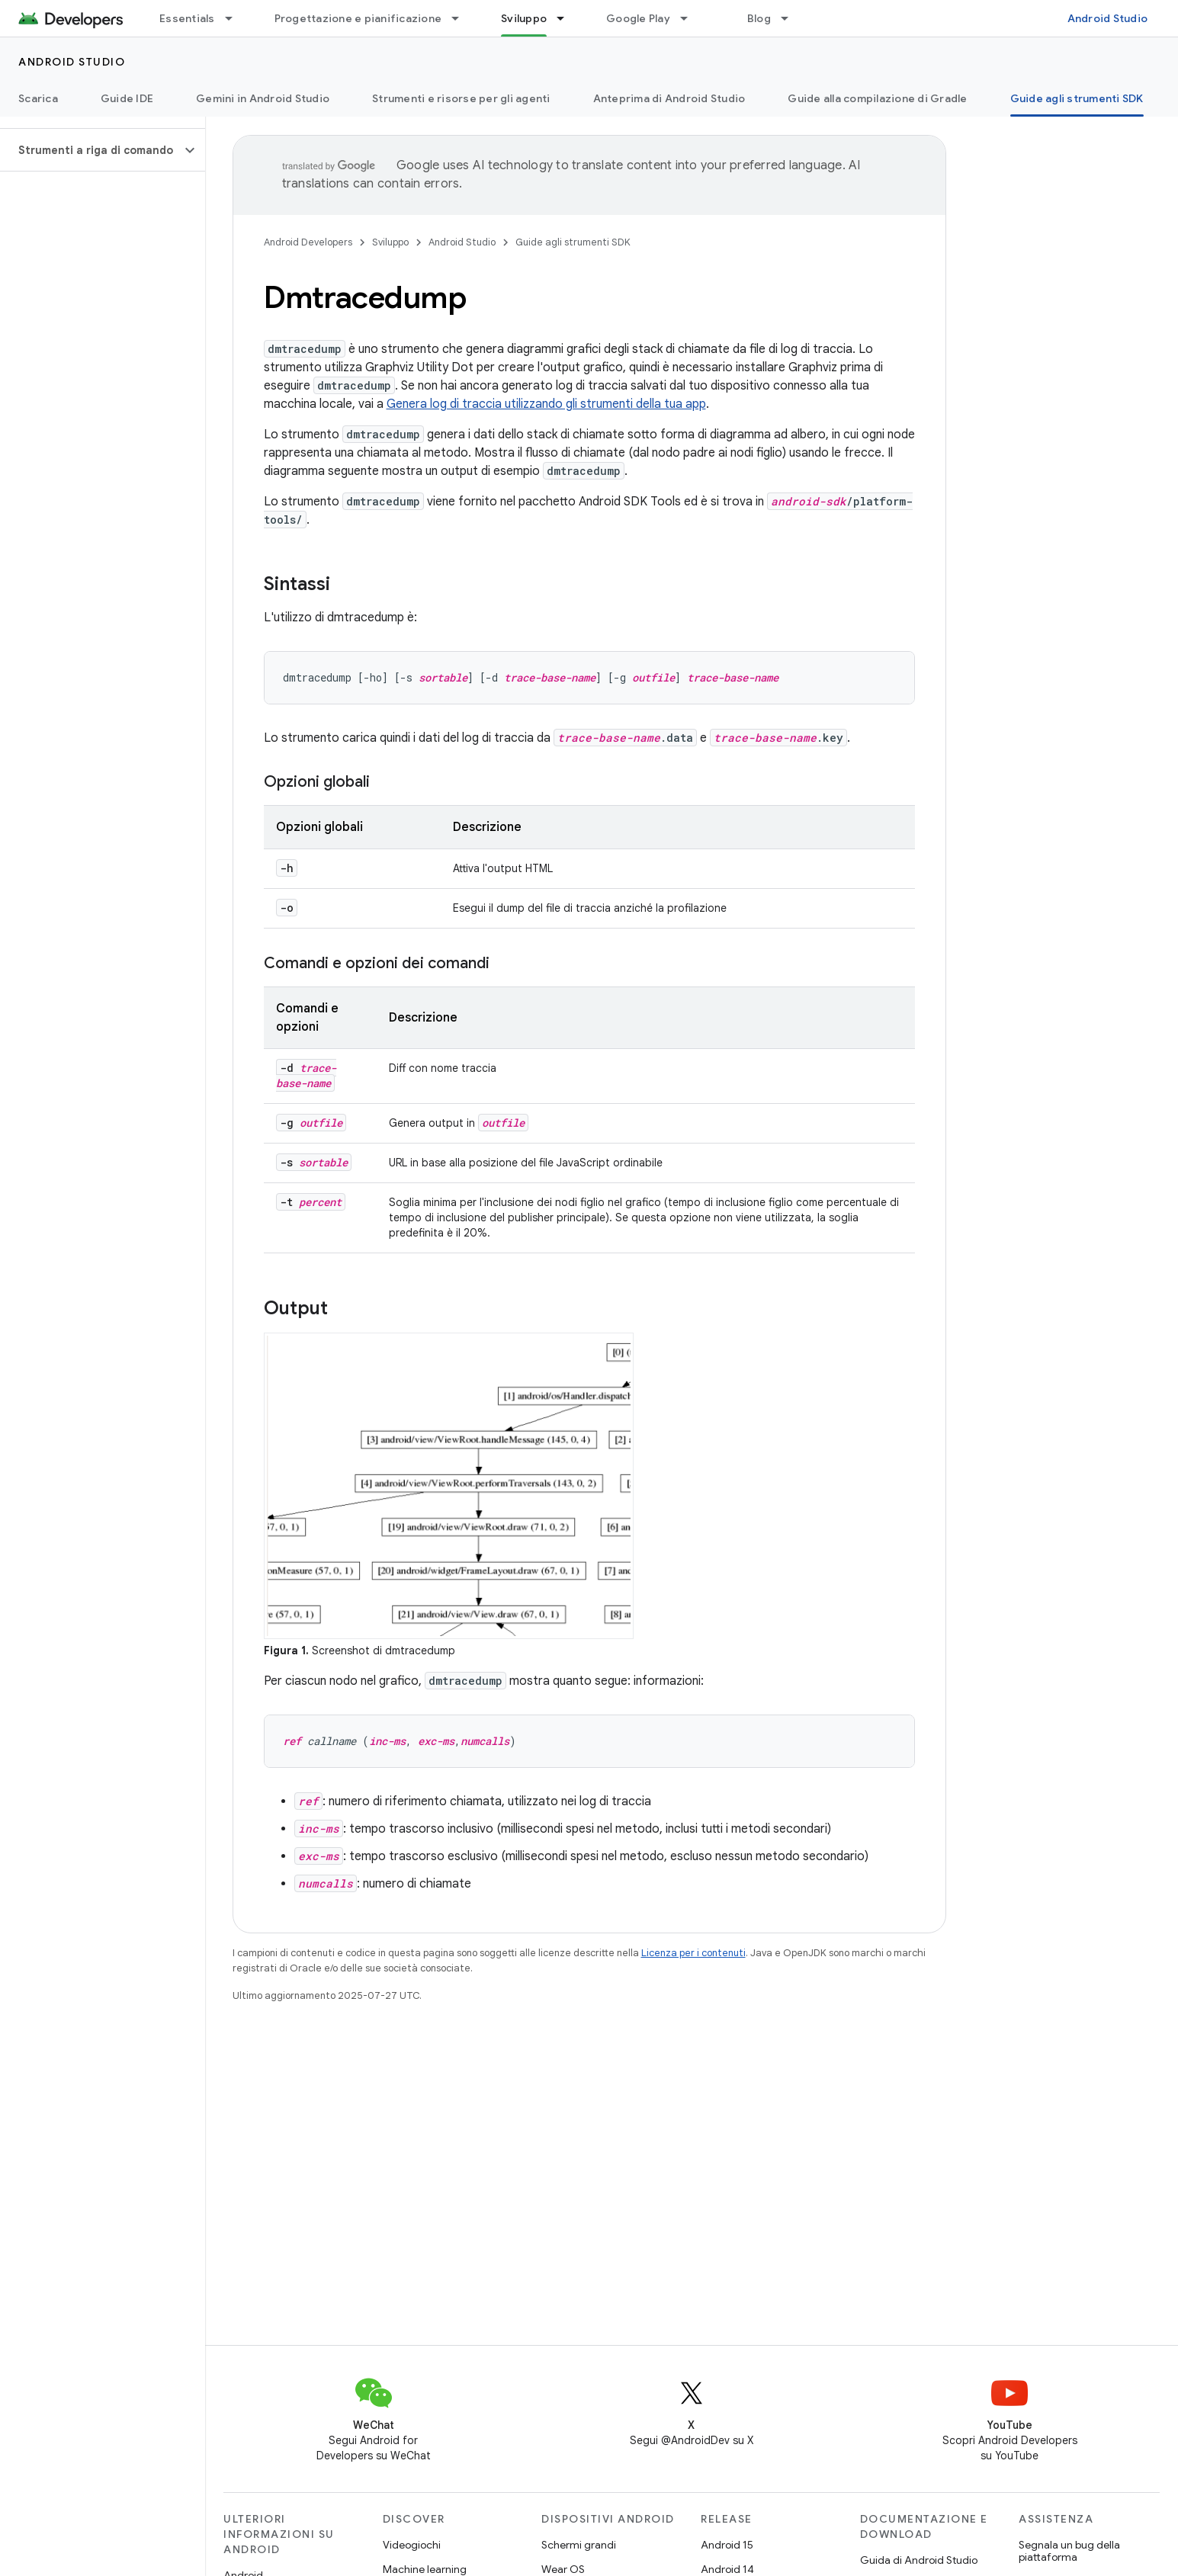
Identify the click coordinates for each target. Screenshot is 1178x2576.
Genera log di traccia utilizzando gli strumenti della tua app (546, 404)
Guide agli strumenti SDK (573, 242)
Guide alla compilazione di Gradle (877, 98)
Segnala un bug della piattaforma (1069, 2551)
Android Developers (308, 242)
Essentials (187, 18)
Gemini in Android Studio (262, 98)
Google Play (638, 18)
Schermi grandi (578, 2545)
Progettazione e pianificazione (358, 18)
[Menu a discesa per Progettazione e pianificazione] (462, 18)
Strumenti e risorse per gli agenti (461, 98)
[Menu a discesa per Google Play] (690, 18)
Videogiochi (412, 2545)
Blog (759, 18)
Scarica (38, 98)
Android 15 (727, 2545)
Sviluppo (390, 242)
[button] (90, 150)
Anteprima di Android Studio (669, 98)
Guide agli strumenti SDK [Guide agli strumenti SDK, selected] (1077, 98)
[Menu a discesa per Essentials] (235, 18)
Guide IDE (127, 98)
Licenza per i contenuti (693, 1952)
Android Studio (1107, 18)
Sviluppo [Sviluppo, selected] (524, 18)
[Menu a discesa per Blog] (791, 18)
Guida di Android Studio (918, 2560)
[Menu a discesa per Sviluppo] (567, 18)
